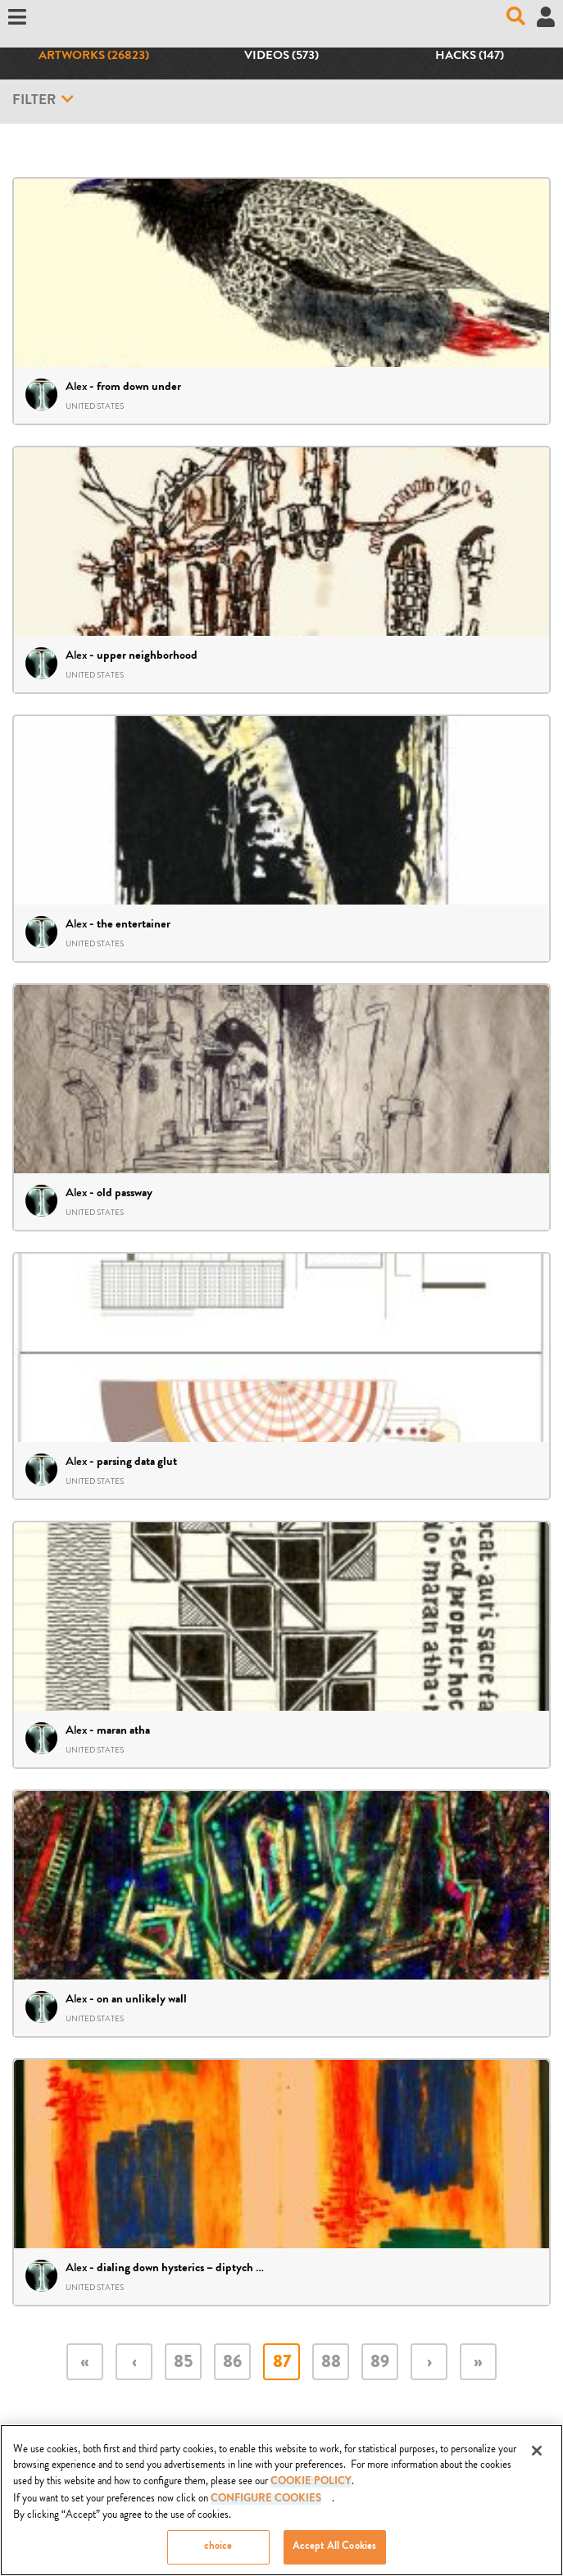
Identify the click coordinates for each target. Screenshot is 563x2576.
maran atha (123, 1731)
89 (379, 2363)
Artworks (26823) (94, 56)
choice (218, 2549)
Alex (76, 386)
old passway (124, 1194)
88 (331, 2363)
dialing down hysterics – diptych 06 (183, 2268)
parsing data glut (137, 1462)
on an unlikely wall (142, 2000)
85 (183, 2363)
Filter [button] (43, 100)
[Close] (537, 2452)
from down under (139, 387)
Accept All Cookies (334, 2549)
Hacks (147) (469, 56)
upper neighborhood (147, 656)
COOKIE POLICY (311, 2483)
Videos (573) (281, 56)
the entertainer (133, 925)
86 (232, 2363)
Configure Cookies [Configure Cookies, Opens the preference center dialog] (266, 2502)
